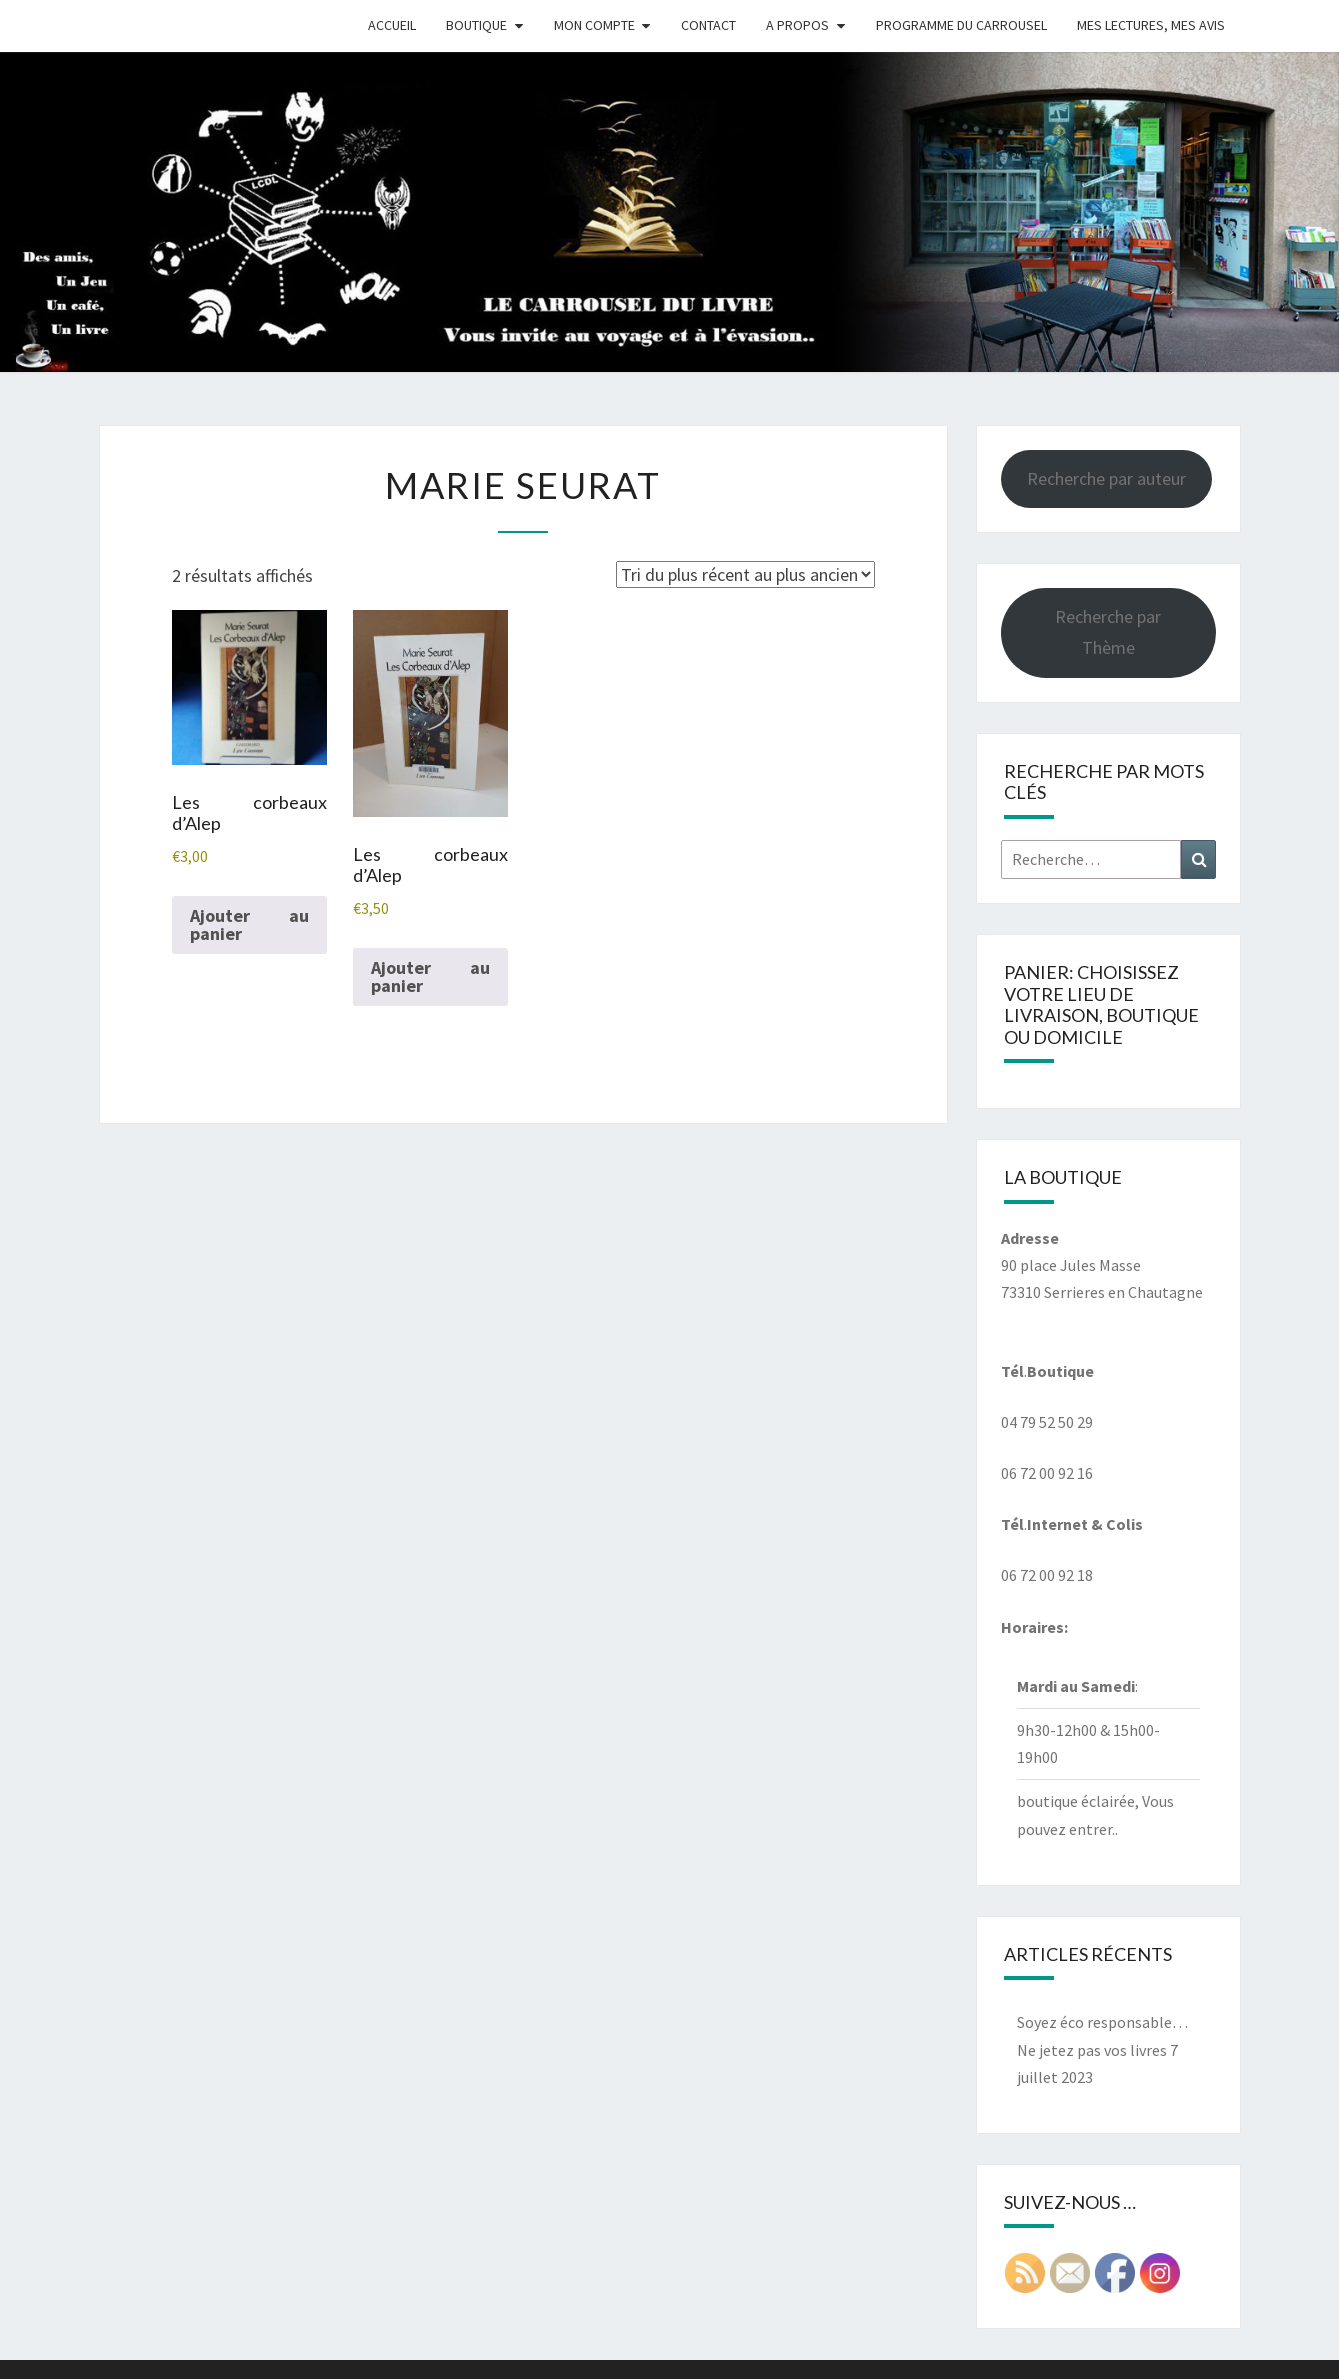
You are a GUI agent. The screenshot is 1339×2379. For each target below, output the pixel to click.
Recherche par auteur (1106, 478)
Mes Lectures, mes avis (1151, 25)
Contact (708, 25)
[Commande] (745, 574)
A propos (797, 25)
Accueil (392, 25)
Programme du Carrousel (961, 25)
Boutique (476, 25)
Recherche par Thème (1108, 632)
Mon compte (594, 25)
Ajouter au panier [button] (249, 924)
